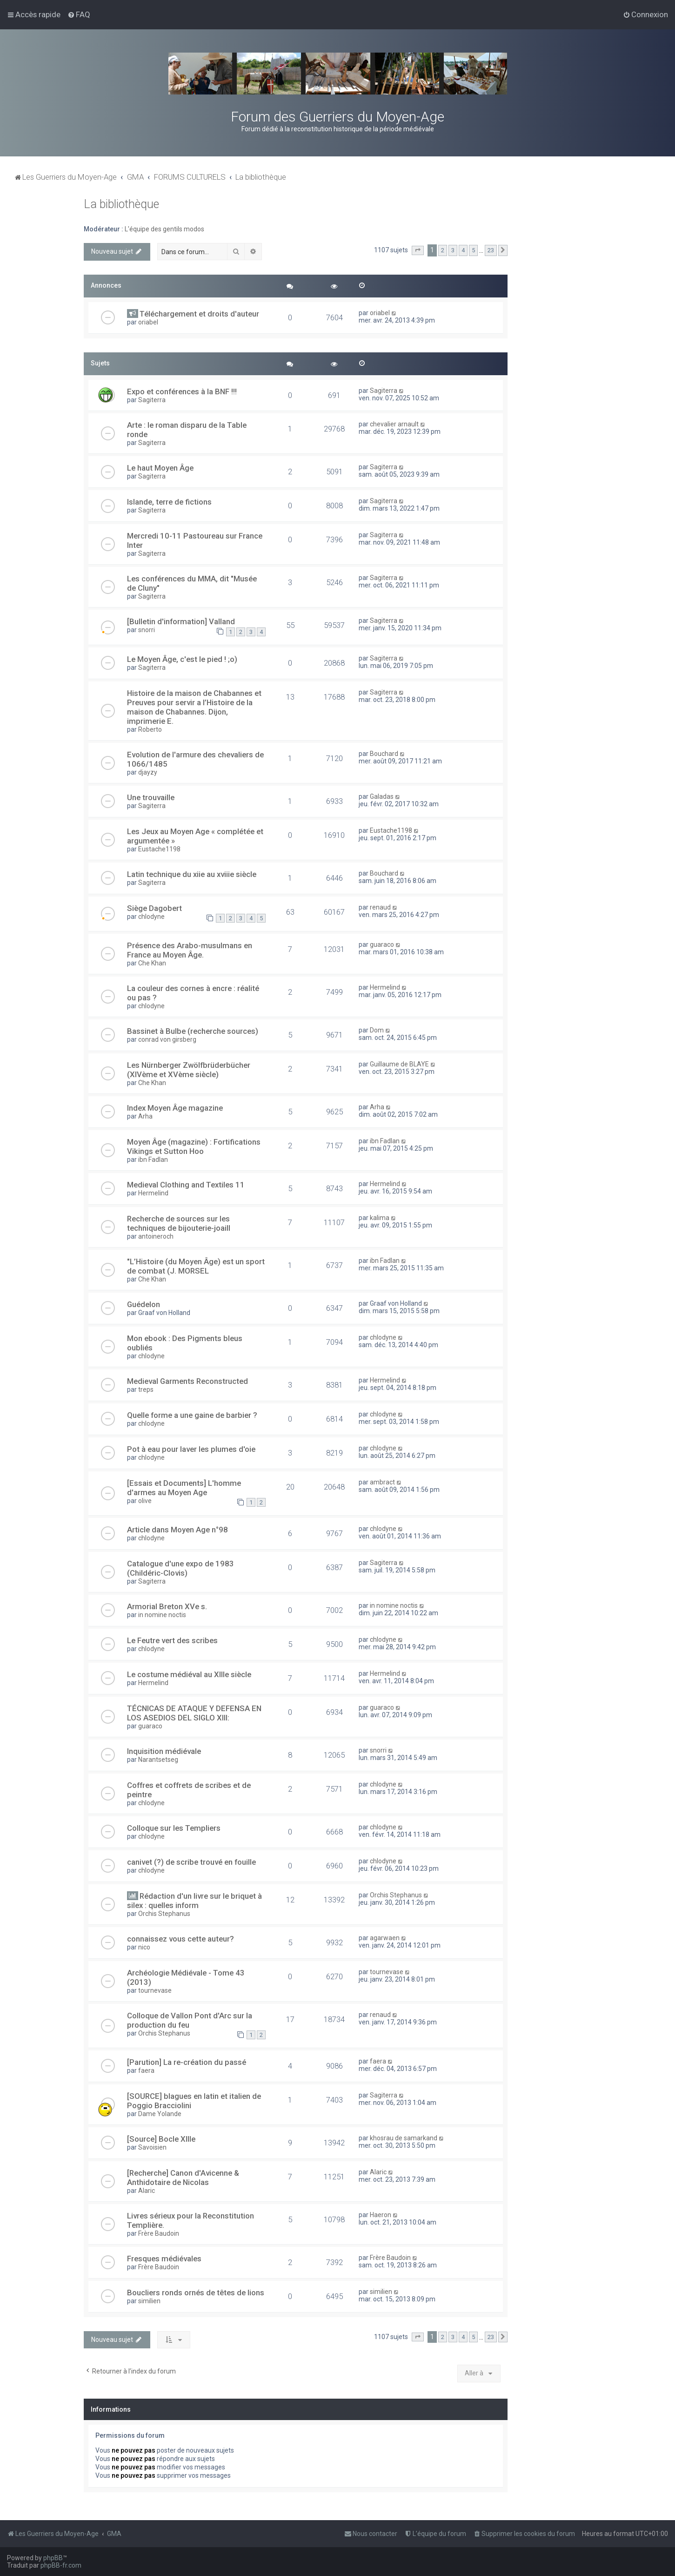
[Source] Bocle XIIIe (161, 2139)
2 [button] (442, 250)
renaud (380, 907)
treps (146, 1389)
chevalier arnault (394, 424)
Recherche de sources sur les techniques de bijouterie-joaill (178, 1223)
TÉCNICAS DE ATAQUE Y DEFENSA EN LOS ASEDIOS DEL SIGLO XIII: (194, 1713)
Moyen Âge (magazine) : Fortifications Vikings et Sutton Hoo (194, 1146)
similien (149, 2301)
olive (145, 1500)
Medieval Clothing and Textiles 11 (186, 1184)
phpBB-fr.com (60, 2565)
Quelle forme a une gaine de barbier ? (192, 1415)
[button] (418, 250)
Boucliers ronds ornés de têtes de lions (195, 2292)
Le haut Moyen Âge (160, 467)
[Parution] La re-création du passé (186, 2062)
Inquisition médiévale (164, 1751)
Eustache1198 (159, 849)
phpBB (53, 2558)
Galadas (382, 796)
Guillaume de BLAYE (399, 1064)
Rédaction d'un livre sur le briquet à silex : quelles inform (194, 1900)
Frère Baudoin (158, 2233)
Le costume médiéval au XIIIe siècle (189, 1674)
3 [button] (452, 250)
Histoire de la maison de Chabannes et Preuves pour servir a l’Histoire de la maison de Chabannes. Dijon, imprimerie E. (194, 707)
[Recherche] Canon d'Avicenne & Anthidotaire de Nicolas (183, 2177)
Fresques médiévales (164, 2258)
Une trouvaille (150, 797)
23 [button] (491, 250)
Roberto (150, 729)
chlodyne (151, 916)
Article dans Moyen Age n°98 (177, 1529)
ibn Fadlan (153, 1159)
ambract (382, 1482)
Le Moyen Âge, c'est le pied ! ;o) (182, 659)
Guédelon (143, 1304)
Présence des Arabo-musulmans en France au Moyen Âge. (189, 950)
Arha (145, 1116)
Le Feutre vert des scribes (172, 1640)
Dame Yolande (159, 2113)
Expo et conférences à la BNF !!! (182, 391)
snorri (146, 630)
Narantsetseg (158, 1759)
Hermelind (385, 987)
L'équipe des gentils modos (164, 229)
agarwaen (385, 1938)
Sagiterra (152, 400)
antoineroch (156, 1236)
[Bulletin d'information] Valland (181, 621)
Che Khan (152, 963)
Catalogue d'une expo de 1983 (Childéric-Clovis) (180, 1568)
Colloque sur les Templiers (174, 1828)
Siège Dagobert (154, 908)
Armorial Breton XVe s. (167, 1606)
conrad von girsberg (167, 1039)
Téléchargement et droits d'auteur (199, 313)
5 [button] (473, 250)
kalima (379, 1217)
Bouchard (384, 753)
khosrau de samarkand (403, 2138)
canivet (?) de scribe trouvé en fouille (191, 1862)
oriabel (148, 322)
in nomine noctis (162, 1614)
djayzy (147, 772)
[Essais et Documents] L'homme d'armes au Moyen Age (184, 1487)
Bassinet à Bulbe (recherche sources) (192, 1031)
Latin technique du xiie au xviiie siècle (191, 874)
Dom (377, 1030)
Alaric (146, 2190)
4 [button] (463, 250)
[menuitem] (78, 14)
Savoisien (152, 2147)
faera (146, 2070)
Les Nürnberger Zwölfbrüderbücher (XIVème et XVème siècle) (188, 1069)
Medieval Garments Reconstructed (187, 1381)
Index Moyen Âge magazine (175, 1108)
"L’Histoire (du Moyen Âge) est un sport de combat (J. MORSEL (196, 1266)
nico (144, 1947)
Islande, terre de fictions (169, 501)
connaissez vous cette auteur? (180, 1938)
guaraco (382, 944)
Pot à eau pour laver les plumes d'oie (191, 1449)
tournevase (155, 1990)
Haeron (380, 2215)
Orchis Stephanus (164, 1913)
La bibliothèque (121, 204)
